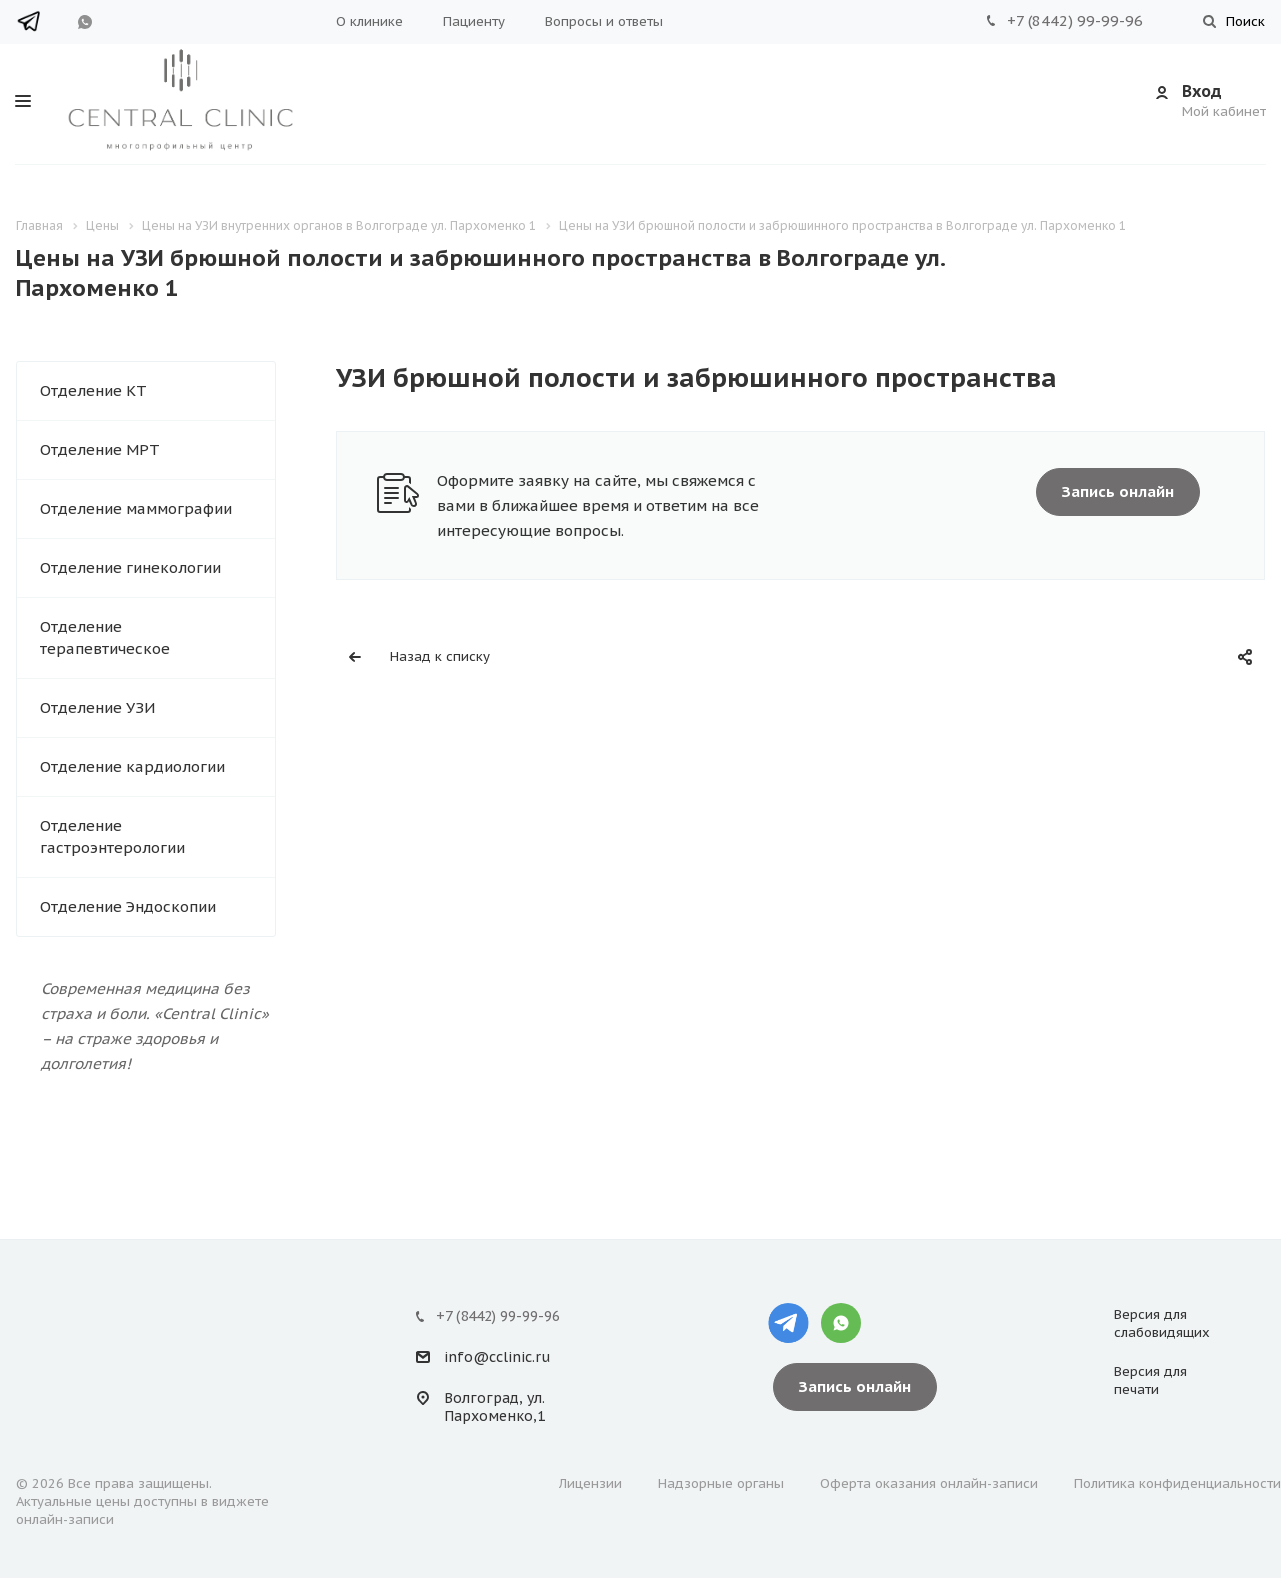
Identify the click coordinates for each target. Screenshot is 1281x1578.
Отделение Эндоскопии (128, 906)
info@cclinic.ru (497, 1357)
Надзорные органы (721, 1483)
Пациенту (474, 21)
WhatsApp (85, 22)
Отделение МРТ (100, 449)
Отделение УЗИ (97, 707)
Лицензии (590, 1483)
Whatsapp (841, 1323)
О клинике (369, 21)
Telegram (33, 21)
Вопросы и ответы (604, 21)
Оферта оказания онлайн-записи (929, 1483)
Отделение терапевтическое (105, 637)
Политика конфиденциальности (1177, 1483)
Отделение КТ (93, 390)
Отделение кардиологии (132, 766)
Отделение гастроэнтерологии (112, 836)
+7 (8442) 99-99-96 (1075, 20)
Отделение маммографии (136, 508)
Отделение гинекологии (130, 567)
